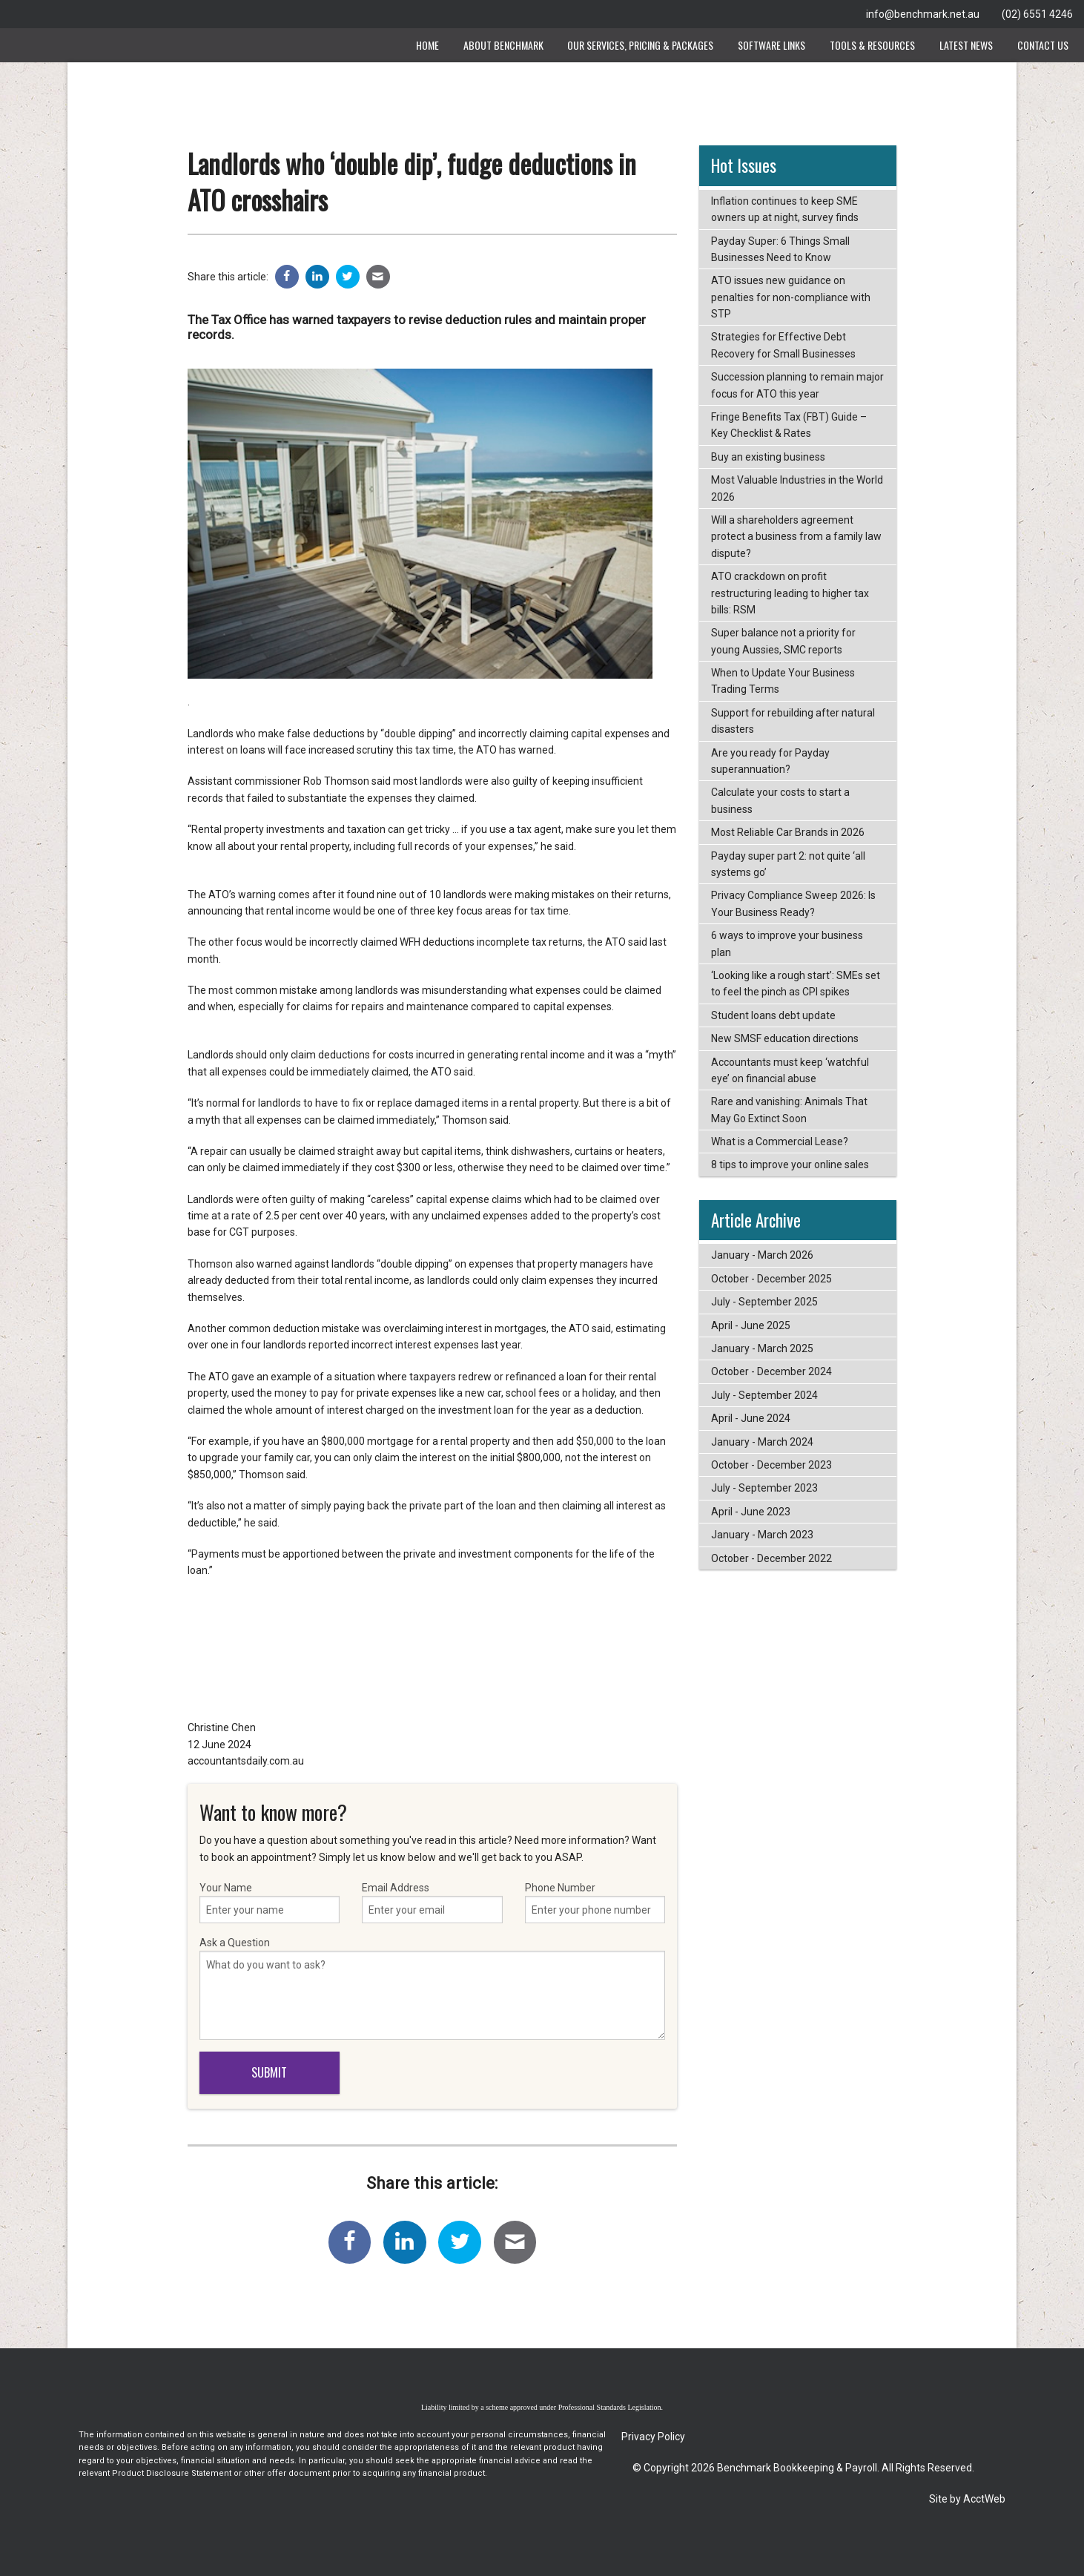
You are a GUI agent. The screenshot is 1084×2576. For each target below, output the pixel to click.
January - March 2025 (762, 1348)
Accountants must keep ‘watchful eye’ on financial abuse (790, 1070)
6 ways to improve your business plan (787, 943)
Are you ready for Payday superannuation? (770, 761)
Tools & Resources (872, 45)
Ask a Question (432, 1988)
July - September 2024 (764, 1395)
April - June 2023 (750, 1512)
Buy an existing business (768, 457)
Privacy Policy (653, 2436)
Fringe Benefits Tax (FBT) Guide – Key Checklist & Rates (789, 425)
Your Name (269, 1902)
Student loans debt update (773, 1015)
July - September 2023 (764, 1488)
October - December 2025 (771, 1279)
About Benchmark (503, 45)
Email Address (432, 1902)
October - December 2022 (771, 1558)
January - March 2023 (762, 1535)
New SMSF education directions (785, 1038)
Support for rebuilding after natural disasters (793, 721)
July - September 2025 (764, 1302)
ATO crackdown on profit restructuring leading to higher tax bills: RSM (790, 593)
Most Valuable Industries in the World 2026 (797, 488)
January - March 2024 (762, 1442)
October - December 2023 (771, 1465)
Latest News (966, 45)
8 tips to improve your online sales (790, 1164)
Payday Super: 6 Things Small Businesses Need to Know (780, 249)
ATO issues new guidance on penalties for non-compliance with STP (790, 297)
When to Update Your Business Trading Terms (783, 681)
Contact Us (1042, 45)
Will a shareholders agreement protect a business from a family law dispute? (796, 536)
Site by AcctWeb (967, 2499)
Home (427, 45)
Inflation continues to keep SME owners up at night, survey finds (785, 209)
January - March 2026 (762, 1255)
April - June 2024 (750, 1418)
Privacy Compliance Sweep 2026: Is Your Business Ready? (793, 903)
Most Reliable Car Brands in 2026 (788, 832)
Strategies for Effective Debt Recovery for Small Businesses (783, 345)
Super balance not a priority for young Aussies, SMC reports (783, 641)
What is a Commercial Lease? (779, 1141)
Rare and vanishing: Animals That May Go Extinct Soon (789, 1110)
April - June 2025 (750, 1325)
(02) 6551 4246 (1037, 14)
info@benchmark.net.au (922, 14)
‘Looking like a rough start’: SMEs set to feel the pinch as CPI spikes (795, 983)
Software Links (771, 45)
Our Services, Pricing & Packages (640, 45)
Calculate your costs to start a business (780, 800)
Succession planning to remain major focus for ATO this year (797, 385)
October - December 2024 (771, 1371)
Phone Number (595, 1902)
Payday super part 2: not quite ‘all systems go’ (788, 864)
